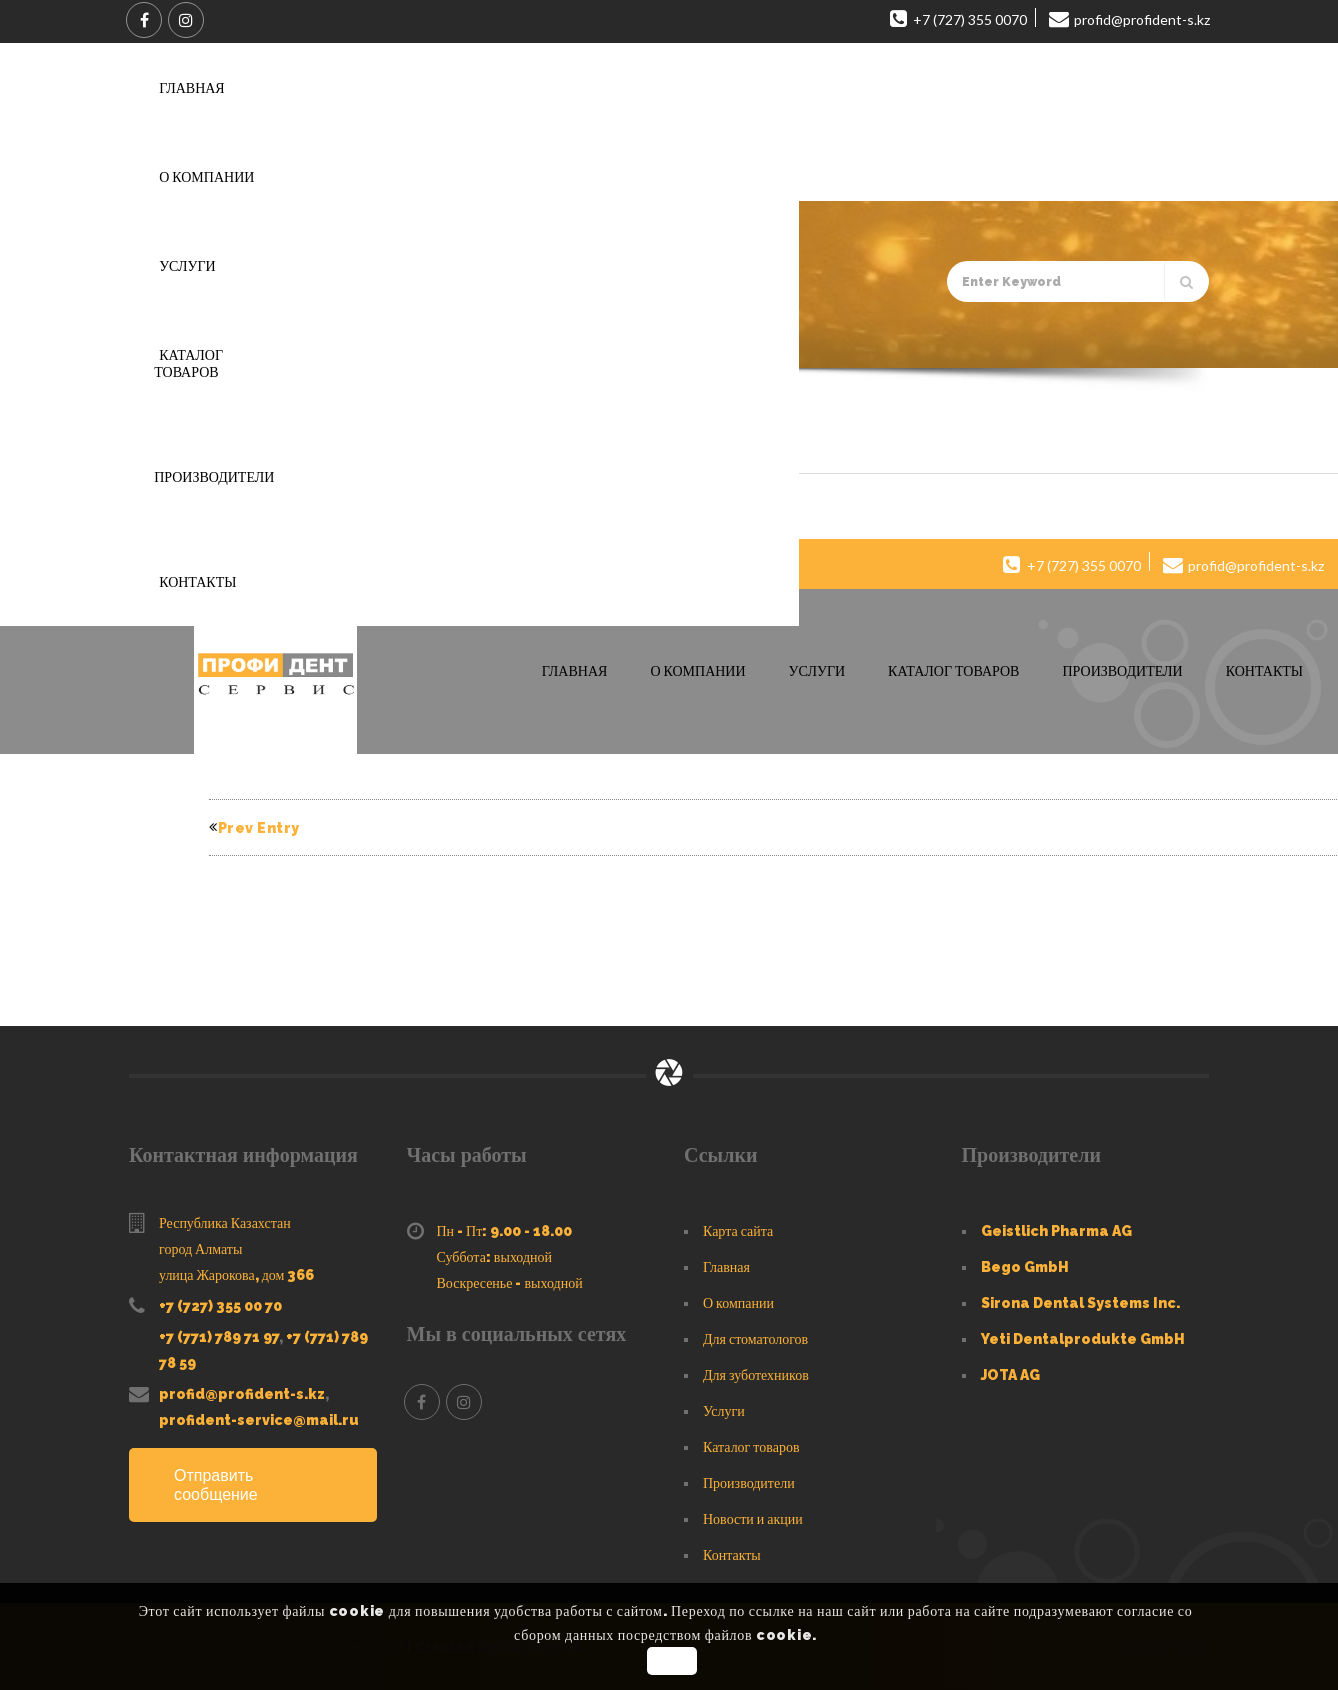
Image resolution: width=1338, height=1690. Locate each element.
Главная (224, 340)
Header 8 (264, 442)
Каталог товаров (751, 1447)
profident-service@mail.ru (259, 1420)
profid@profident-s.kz (242, 1394)
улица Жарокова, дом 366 (236, 1275)
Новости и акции (753, 1519)
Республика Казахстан (225, 1223)
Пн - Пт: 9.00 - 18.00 (505, 1231)
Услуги (724, 1411)
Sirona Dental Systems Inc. (1080, 1303)
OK (671, 1661)
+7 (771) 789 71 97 (219, 1337)
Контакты (732, 1555)
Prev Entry (254, 828)
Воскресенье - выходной (510, 1283)
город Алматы (200, 1249)
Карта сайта (738, 1231)
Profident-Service (289, 506)
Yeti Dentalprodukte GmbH (1083, 1339)
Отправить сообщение (216, 1485)
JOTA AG (1010, 1375)
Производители (749, 1483)
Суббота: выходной (495, 1257)
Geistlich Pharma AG (1056, 1231)
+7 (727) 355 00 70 (220, 1306)
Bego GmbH (1025, 1267)
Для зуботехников (756, 1375)
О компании (738, 1303)
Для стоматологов (755, 1339)
